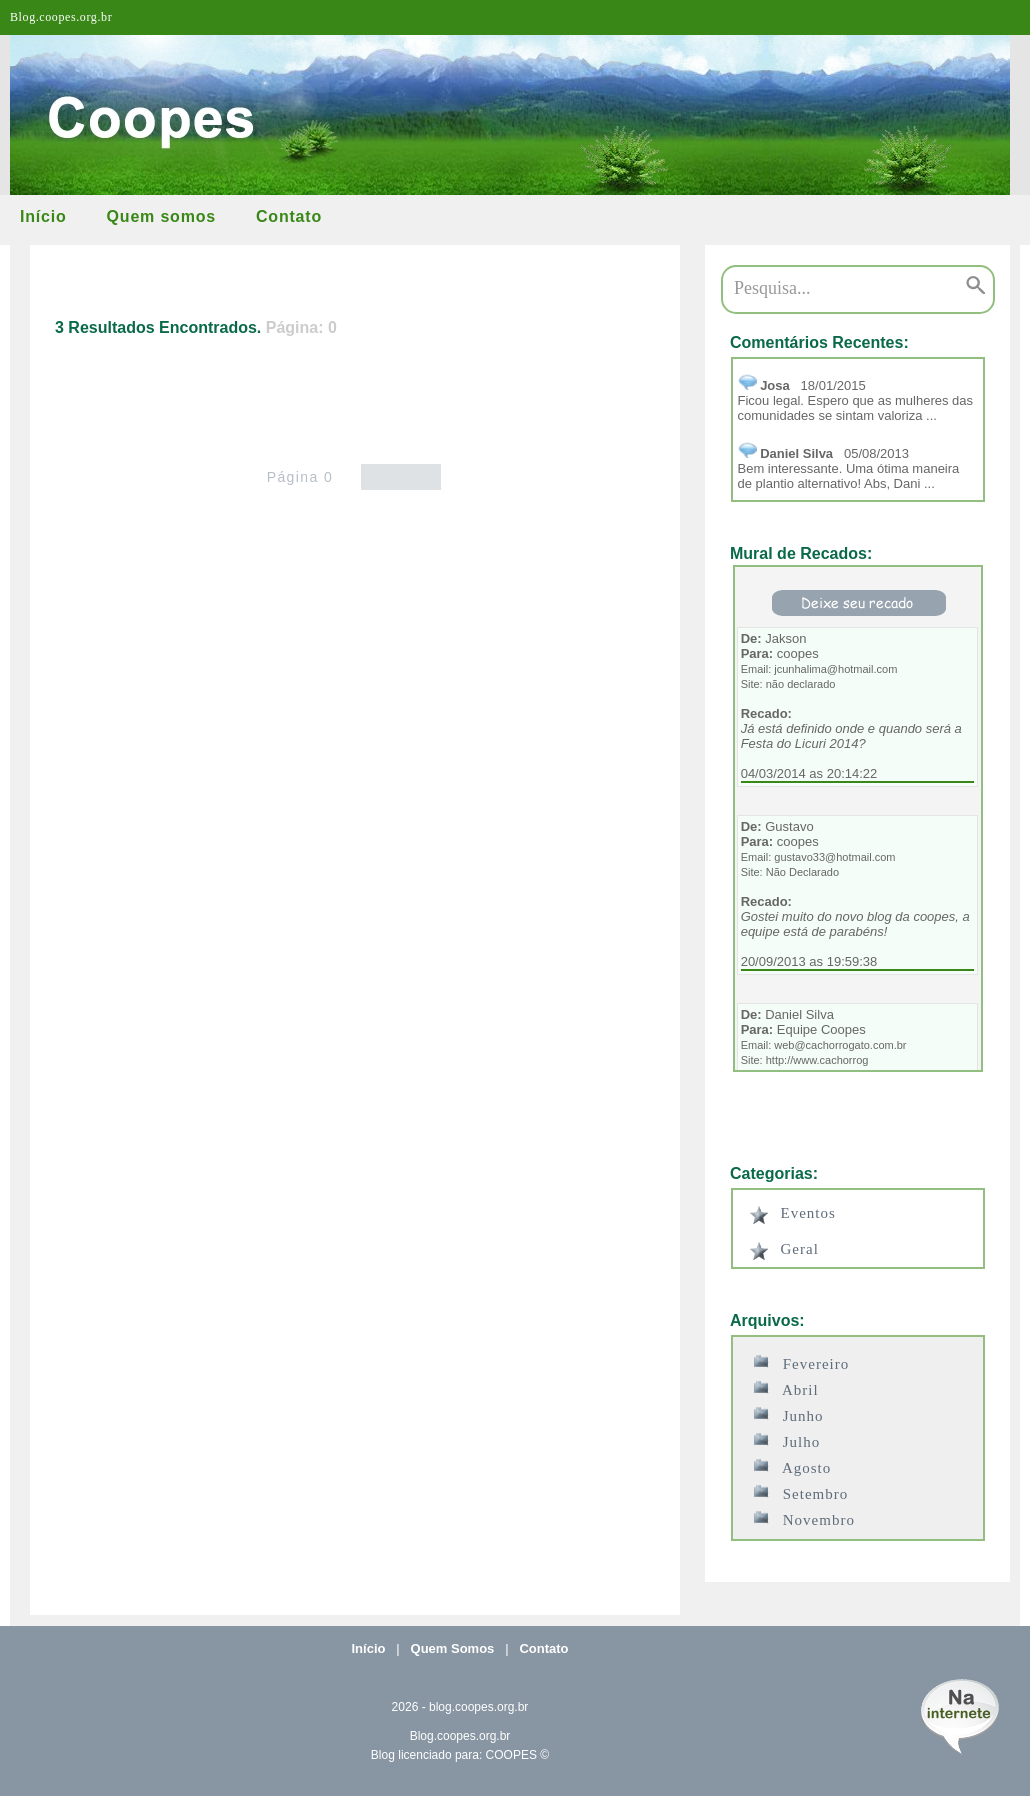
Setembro (801, 1492)
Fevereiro (801, 1362)
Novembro (804, 1518)
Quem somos (161, 216)
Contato (289, 216)
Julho (787, 1440)
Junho (788, 1414)
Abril (786, 1388)
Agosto (792, 1466)
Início (43, 216)
